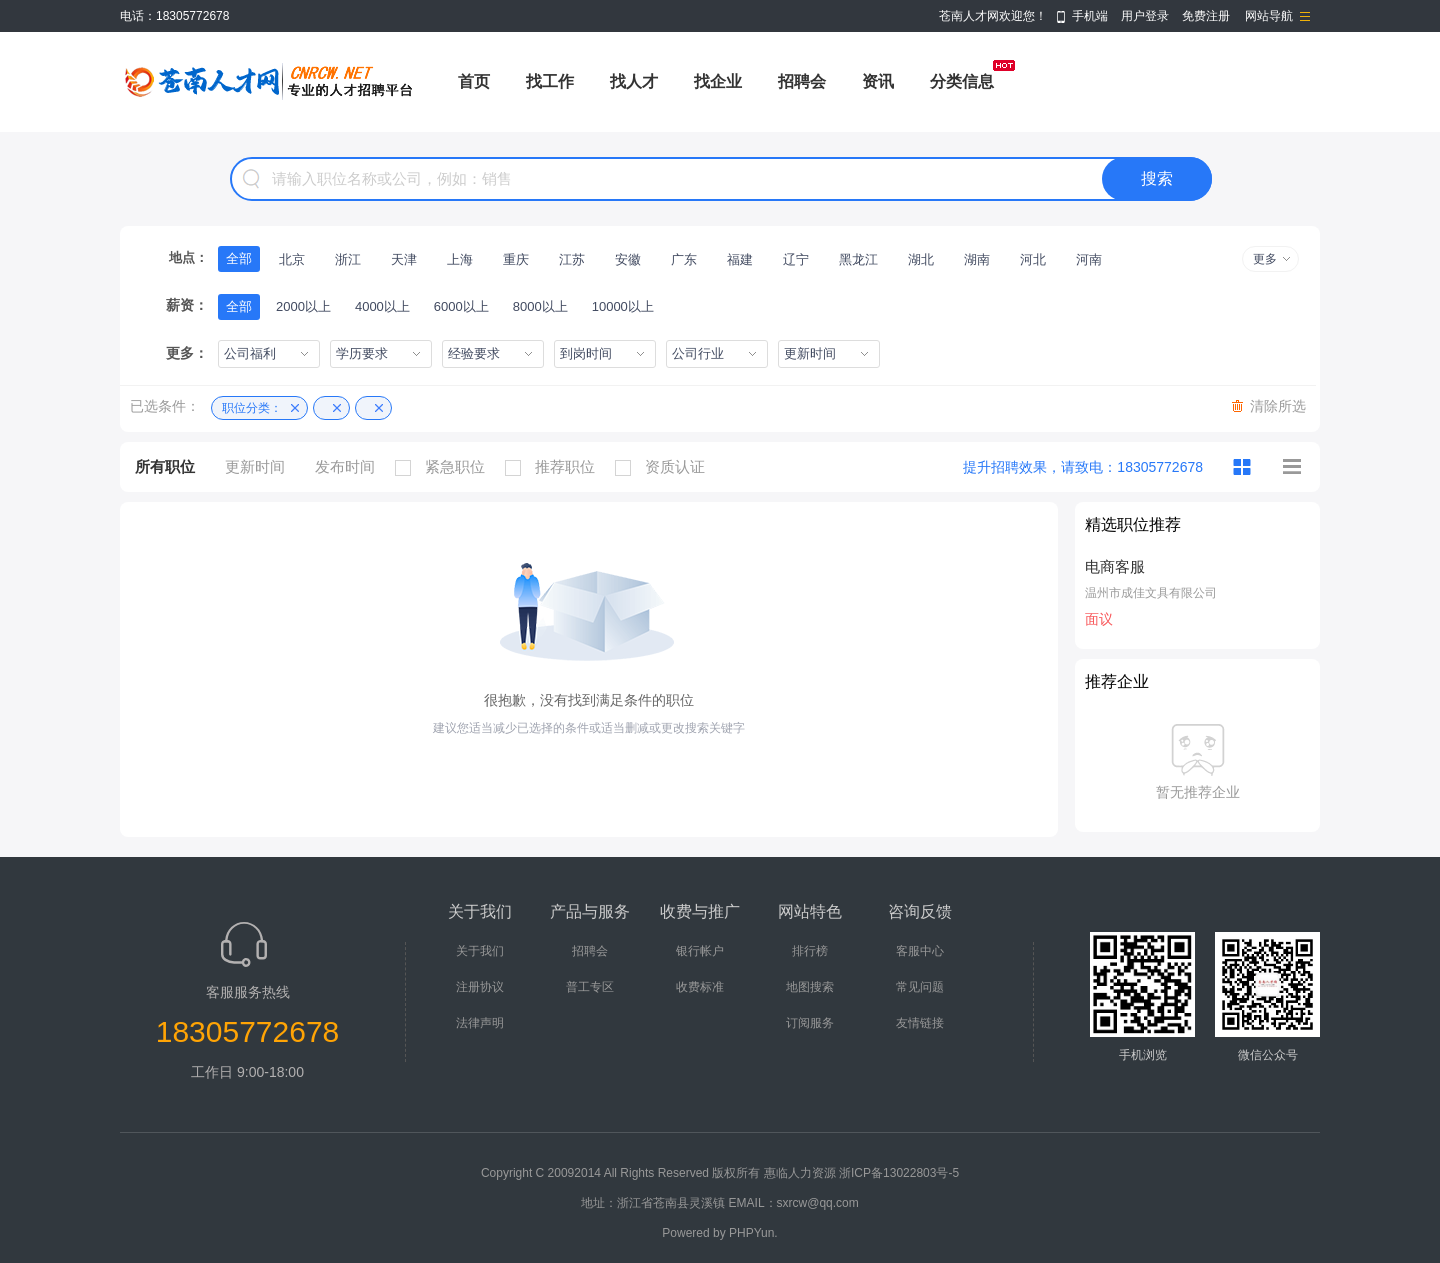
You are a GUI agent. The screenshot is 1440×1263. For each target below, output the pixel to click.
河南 (1089, 259)
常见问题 (920, 987)
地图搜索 (810, 987)
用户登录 (1145, 16)
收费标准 (700, 987)
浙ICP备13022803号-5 (899, 1173)
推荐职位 (555, 467)
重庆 (516, 259)
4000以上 (382, 306)
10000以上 (623, 306)
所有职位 (165, 466)
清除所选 (1278, 406)
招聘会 (802, 81)
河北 (1033, 259)
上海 (460, 259)
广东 (684, 259)
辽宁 (796, 259)
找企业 (718, 81)
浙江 (348, 259)
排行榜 (810, 951)
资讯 (878, 81)
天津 (404, 259)
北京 (292, 259)
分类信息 (962, 81)
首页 (474, 81)
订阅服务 (810, 1023)
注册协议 (480, 987)
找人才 (634, 81)
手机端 (1090, 16)
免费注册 (1206, 16)
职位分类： (252, 408)
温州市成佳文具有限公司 (1151, 593)
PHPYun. (753, 1233)
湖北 (921, 259)
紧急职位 (445, 467)
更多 (1265, 259)
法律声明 (480, 1023)
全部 (239, 258)
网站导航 (1269, 16)
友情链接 (920, 1023)
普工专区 (590, 987)
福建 (740, 259)
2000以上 (303, 306)
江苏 (572, 259)
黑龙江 (858, 259)
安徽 (628, 259)
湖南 (977, 259)
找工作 (550, 81)
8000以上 (540, 306)
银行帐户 (700, 951)
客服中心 (920, 951)
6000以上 (461, 306)
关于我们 (480, 951)
